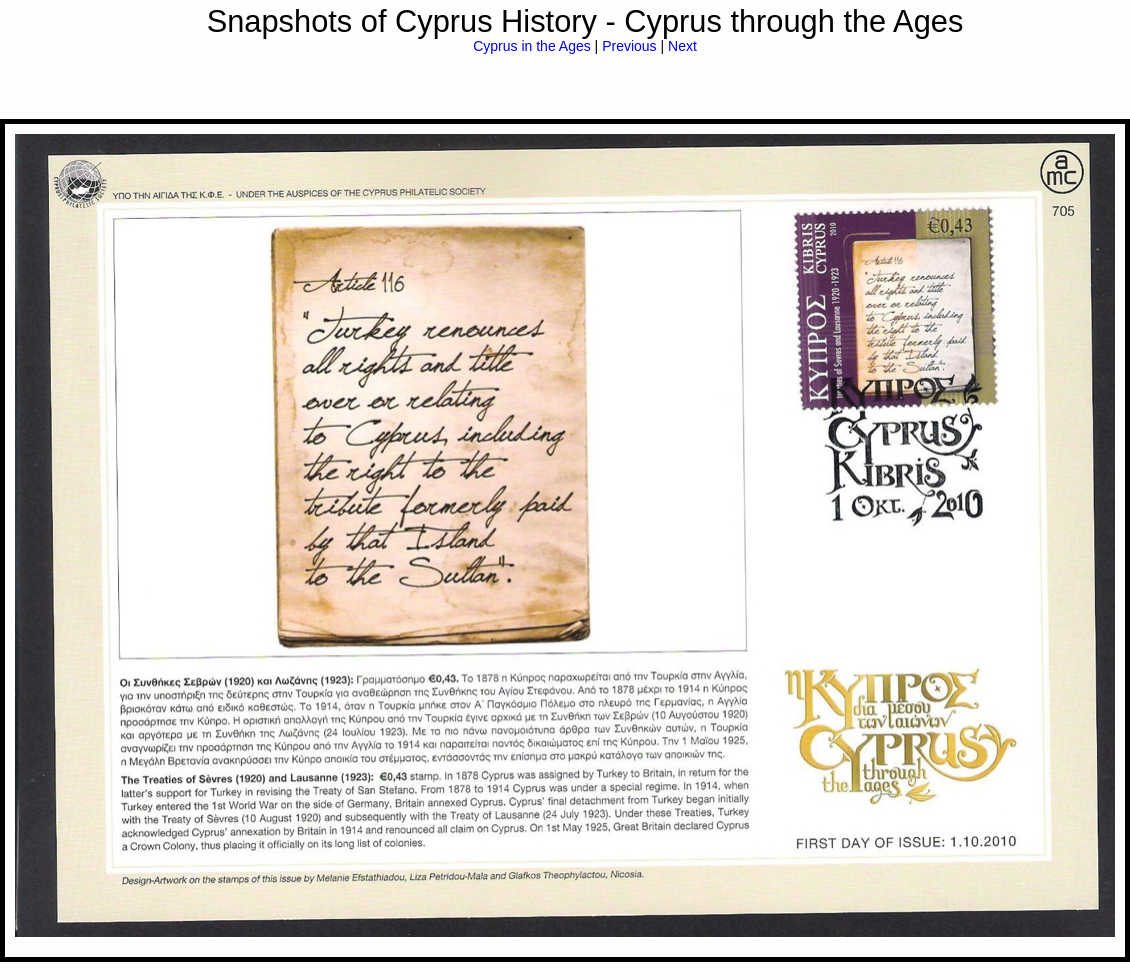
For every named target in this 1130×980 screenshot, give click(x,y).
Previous (629, 46)
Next (682, 46)
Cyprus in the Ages (532, 46)
